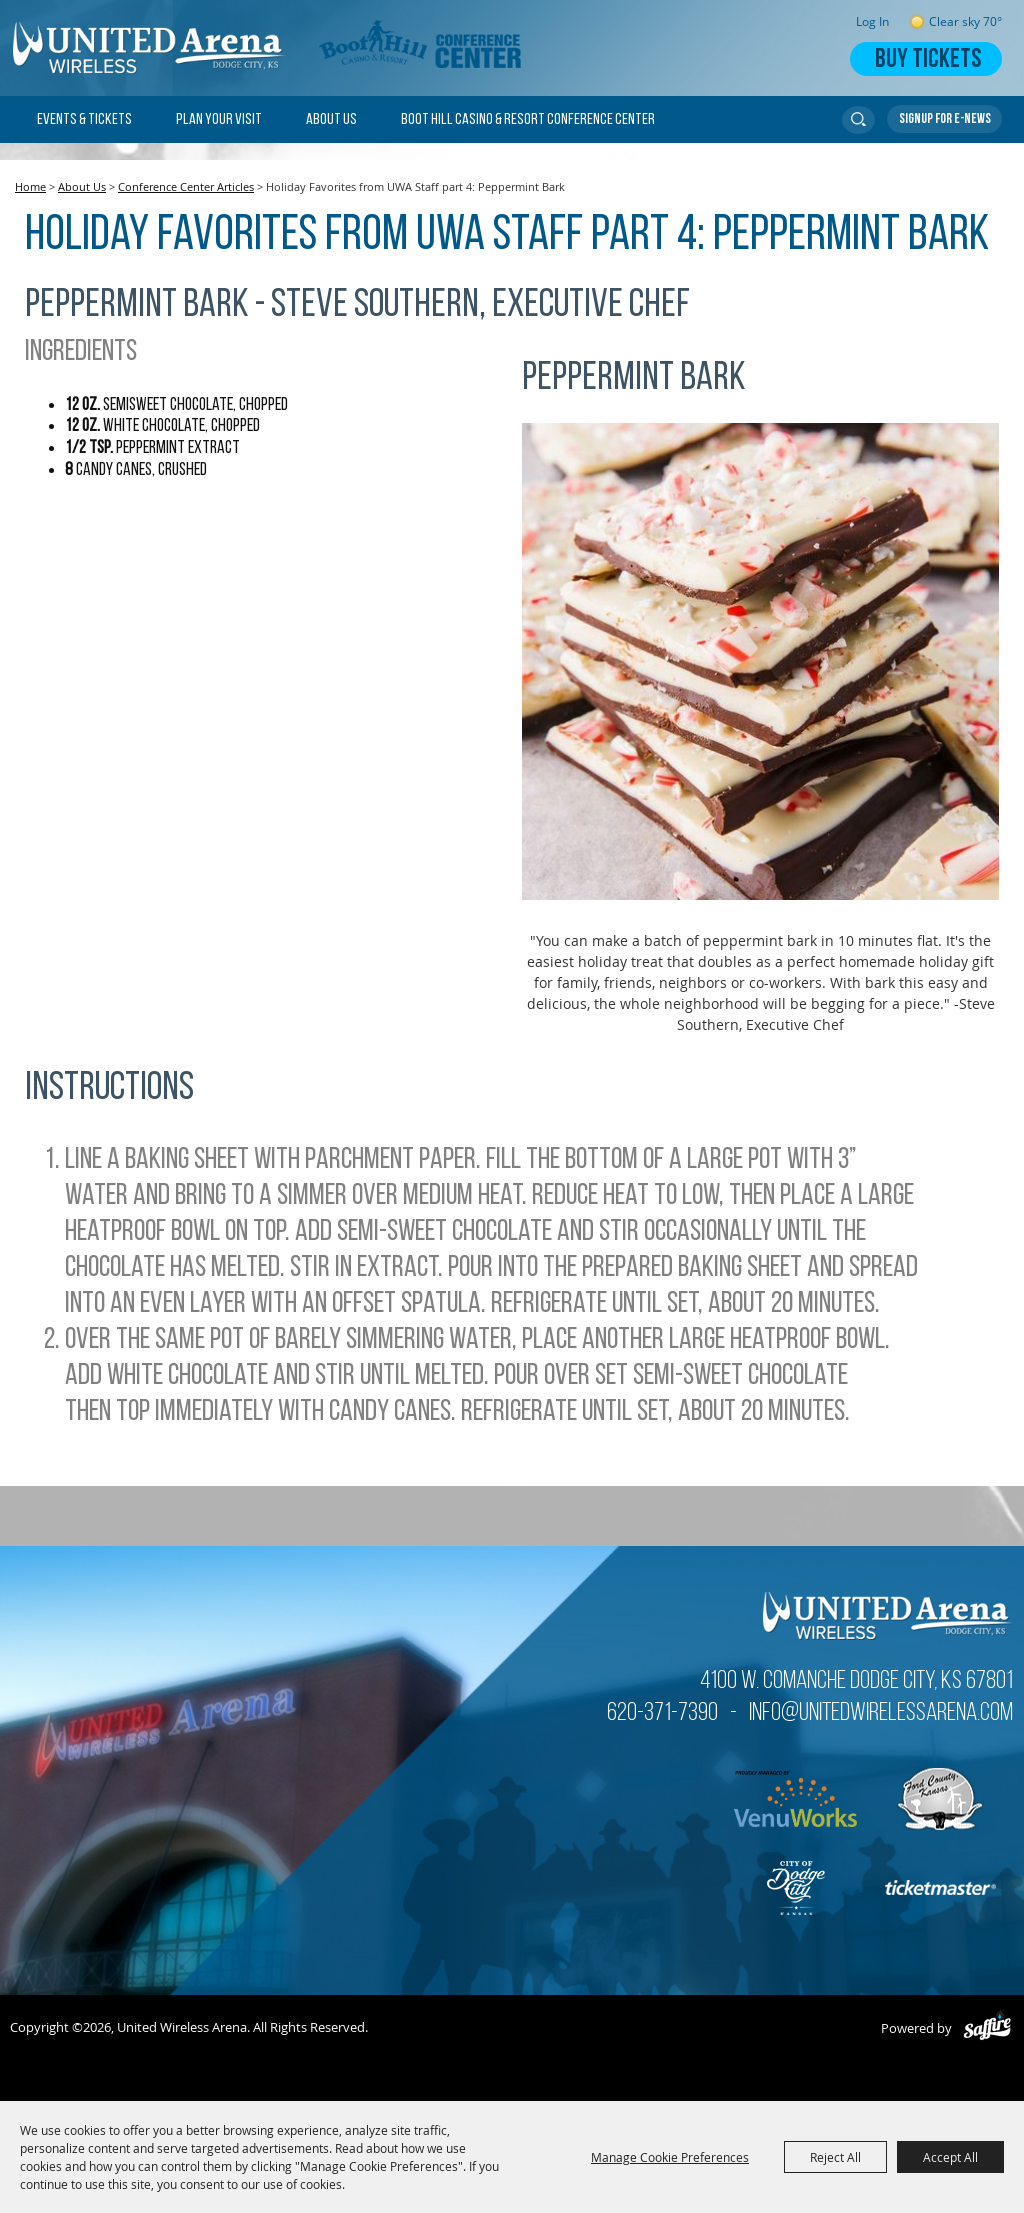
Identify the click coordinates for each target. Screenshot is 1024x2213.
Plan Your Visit (219, 120)
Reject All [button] (835, 2157)
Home (30, 186)
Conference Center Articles (186, 186)
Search (858, 120)
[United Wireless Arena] (150, 48)
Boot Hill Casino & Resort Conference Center (528, 120)
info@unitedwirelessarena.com (881, 1713)
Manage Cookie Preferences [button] (670, 2157)
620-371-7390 (662, 1713)
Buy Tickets (928, 60)
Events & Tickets (84, 120)
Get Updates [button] (944, 119)
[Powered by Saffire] (987, 2028)
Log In (872, 21)
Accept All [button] (950, 2157)
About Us (331, 120)
